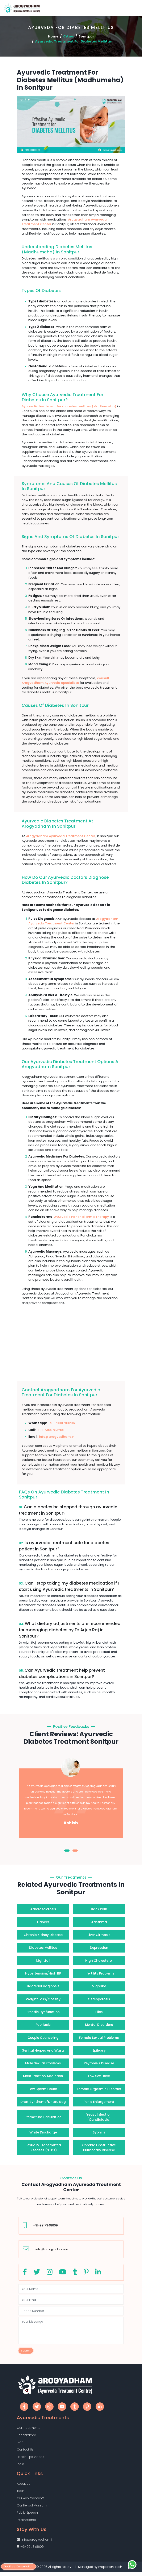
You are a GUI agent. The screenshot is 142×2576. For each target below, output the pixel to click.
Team (21, 2493)
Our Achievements (31, 2501)
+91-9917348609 (45, 2225)
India (20, 2466)
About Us (23, 2485)
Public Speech (27, 2516)
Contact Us (25, 2450)
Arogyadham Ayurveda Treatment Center (60, 836)
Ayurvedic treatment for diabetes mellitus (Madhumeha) (69, 406)
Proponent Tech (110, 2570)
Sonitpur (86, 36)
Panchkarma (26, 2435)
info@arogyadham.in (56, 1436)
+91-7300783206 (61, 1423)
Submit (25, 2351)
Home (53, 36)
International (26, 2523)
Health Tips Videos (30, 2458)
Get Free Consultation (18, 2566)
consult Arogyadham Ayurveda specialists (65, 680)
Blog (20, 2443)
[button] (67, 1850)
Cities (68, 36)
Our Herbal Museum (32, 2508)
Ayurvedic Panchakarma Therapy (81, 1216)
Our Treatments (28, 2428)
